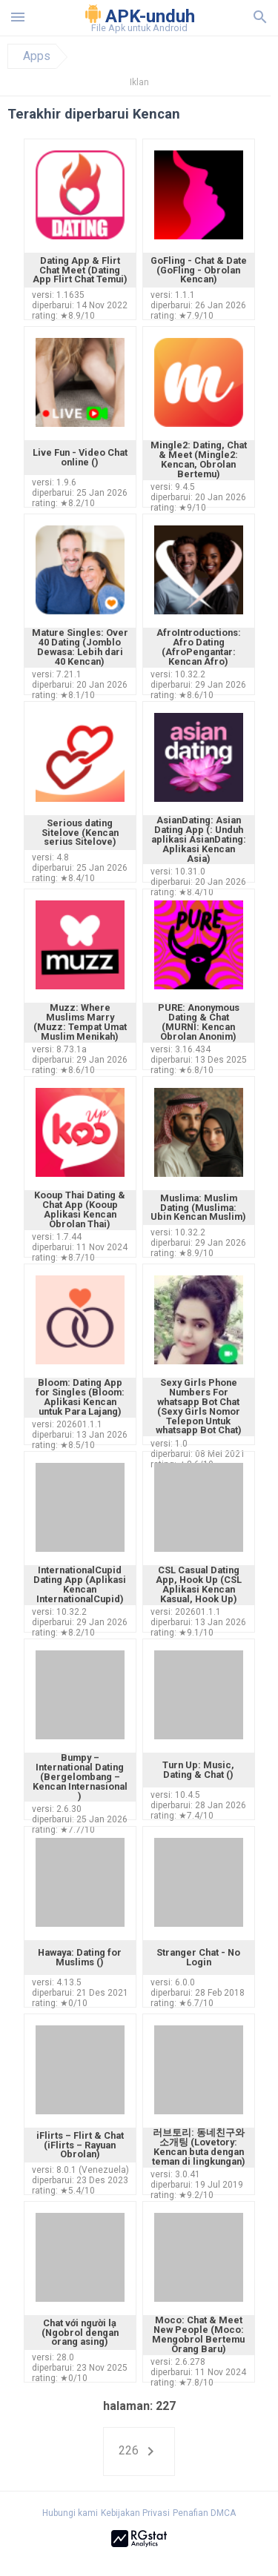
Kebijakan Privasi (135, 2513)
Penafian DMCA (204, 2513)
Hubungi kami (70, 2513)
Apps (36, 56)
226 (139, 2451)
